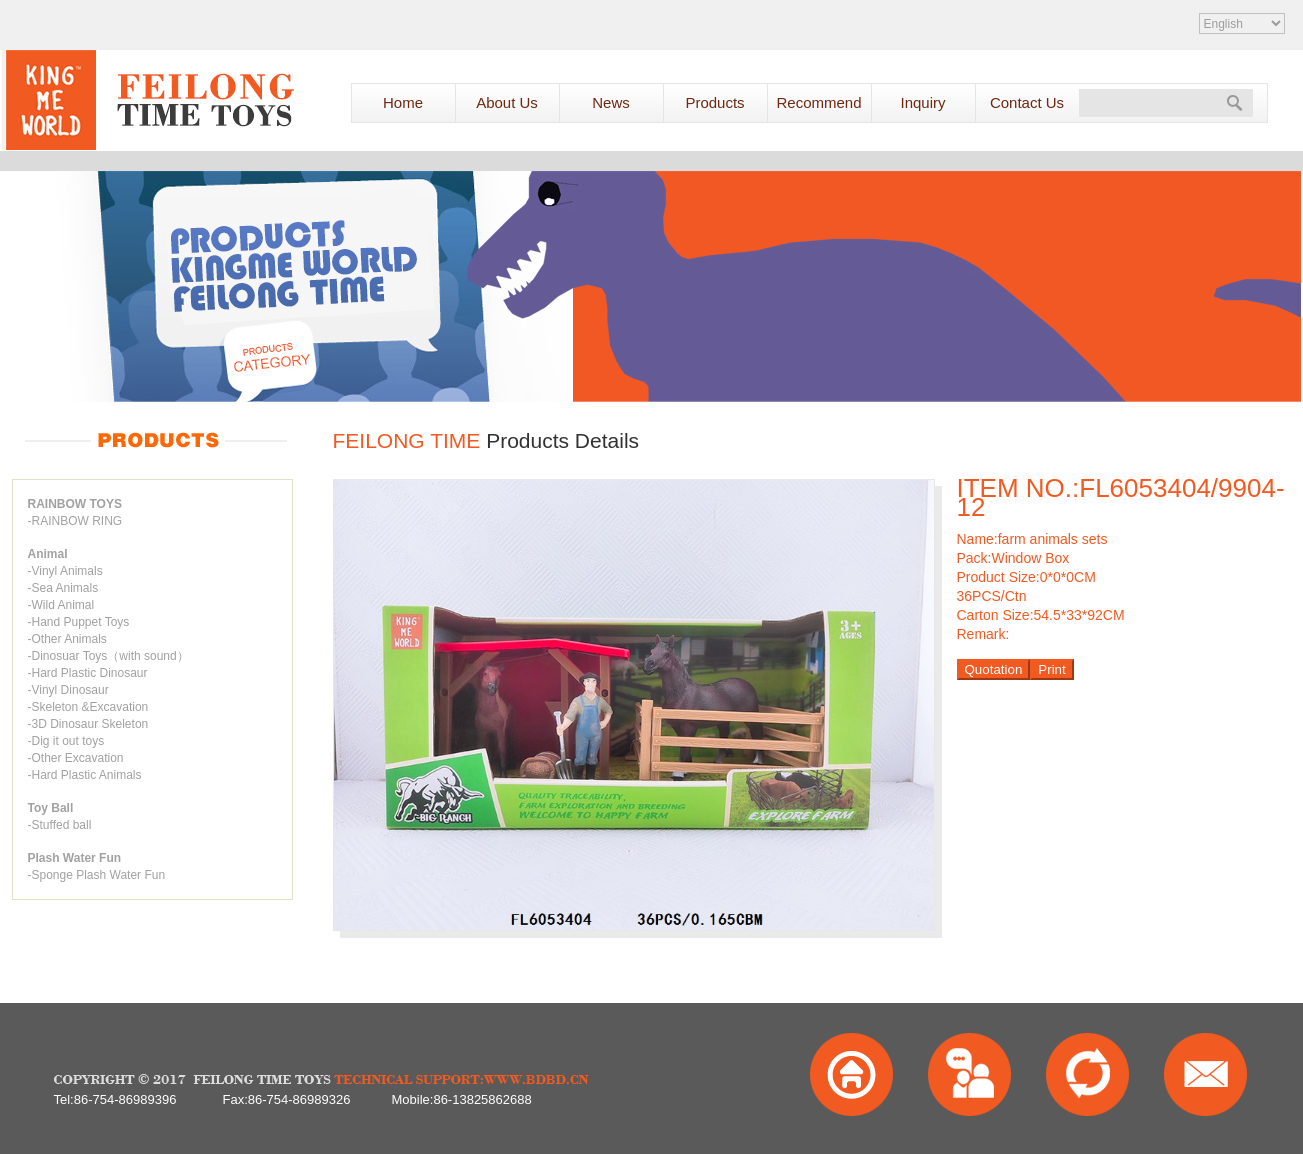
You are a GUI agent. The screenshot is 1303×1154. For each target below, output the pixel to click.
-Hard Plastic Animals (85, 775)
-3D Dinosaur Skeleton (88, 724)
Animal (48, 554)
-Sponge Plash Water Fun (97, 875)
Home (403, 102)
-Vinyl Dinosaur (68, 690)
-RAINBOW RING (75, 521)
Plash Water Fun (75, 858)
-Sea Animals (63, 588)
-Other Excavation (76, 758)
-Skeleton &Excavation (88, 707)
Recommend (818, 102)
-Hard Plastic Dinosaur (88, 673)
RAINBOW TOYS (75, 504)
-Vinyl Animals (65, 571)
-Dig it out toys (66, 741)
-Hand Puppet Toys (79, 622)
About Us (507, 102)
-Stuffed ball (60, 825)
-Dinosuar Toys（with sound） (108, 656)
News (611, 102)
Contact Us (1027, 102)
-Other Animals (67, 639)
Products (714, 102)
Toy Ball (51, 808)
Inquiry (922, 102)
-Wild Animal (61, 605)
